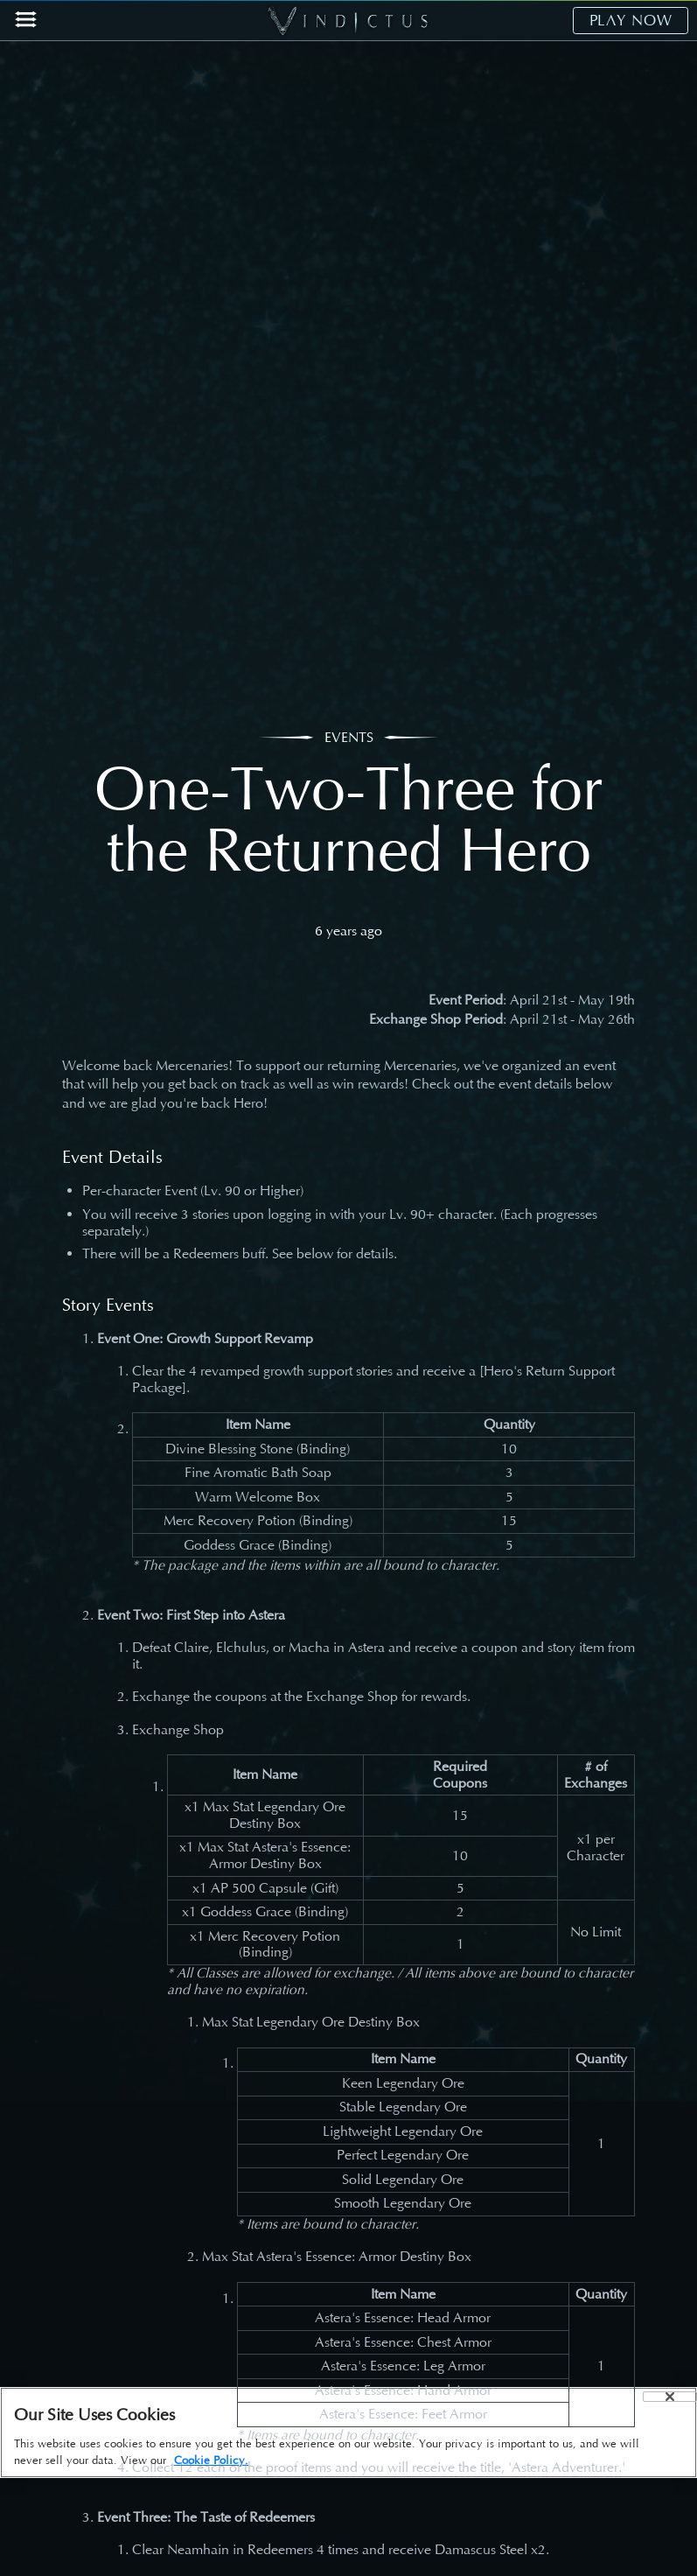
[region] (348, 2432)
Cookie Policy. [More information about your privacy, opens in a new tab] (211, 2460)
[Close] (670, 2396)
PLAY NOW (631, 20)
